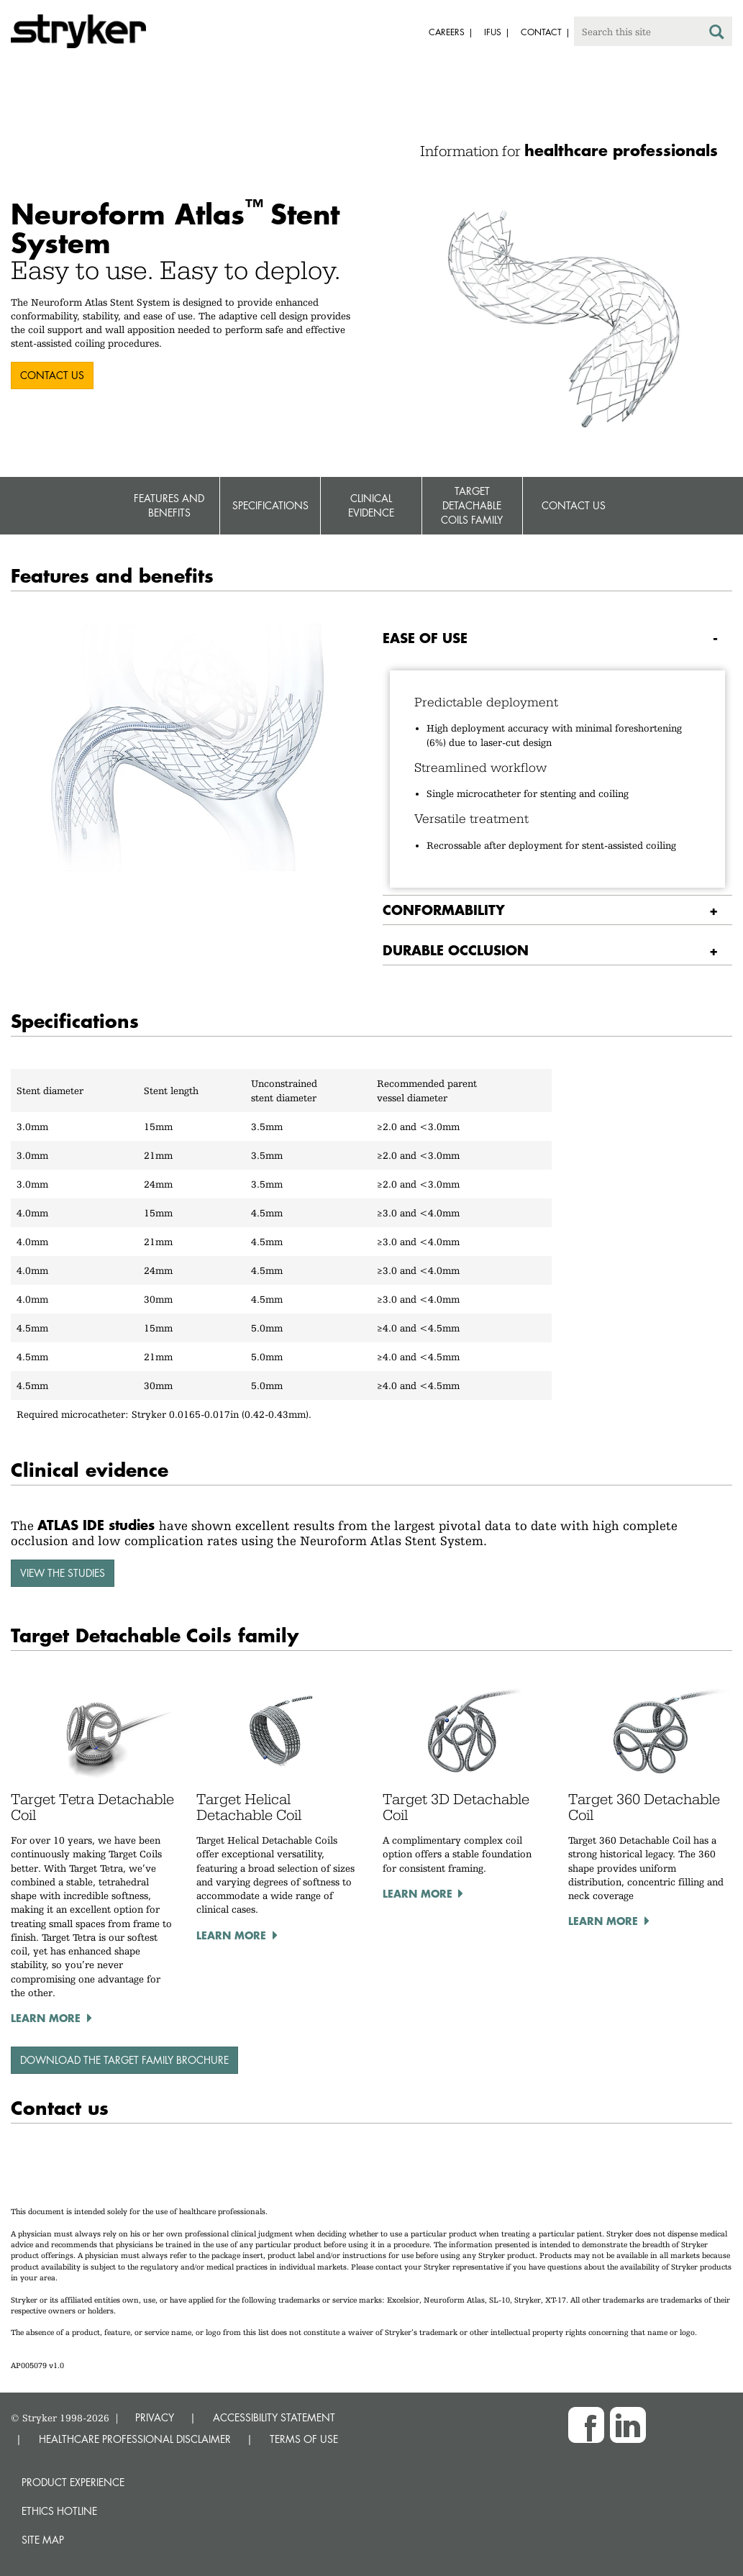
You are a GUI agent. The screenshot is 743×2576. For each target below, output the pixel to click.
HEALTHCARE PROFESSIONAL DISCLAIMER (135, 2439)
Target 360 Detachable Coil (644, 1807)
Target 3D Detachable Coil (456, 1807)
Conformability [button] (444, 910)
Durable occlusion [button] (456, 950)
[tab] (558, 638)
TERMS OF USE (304, 2439)
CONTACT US (52, 375)
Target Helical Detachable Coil (248, 1807)
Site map (43, 2540)
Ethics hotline (59, 2511)
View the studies (62, 1573)
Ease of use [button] (425, 638)
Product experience (73, 2482)
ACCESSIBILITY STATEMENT (274, 2417)
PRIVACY (154, 2417)
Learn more (46, 2018)
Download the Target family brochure (124, 2060)
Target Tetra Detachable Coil (92, 1807)
